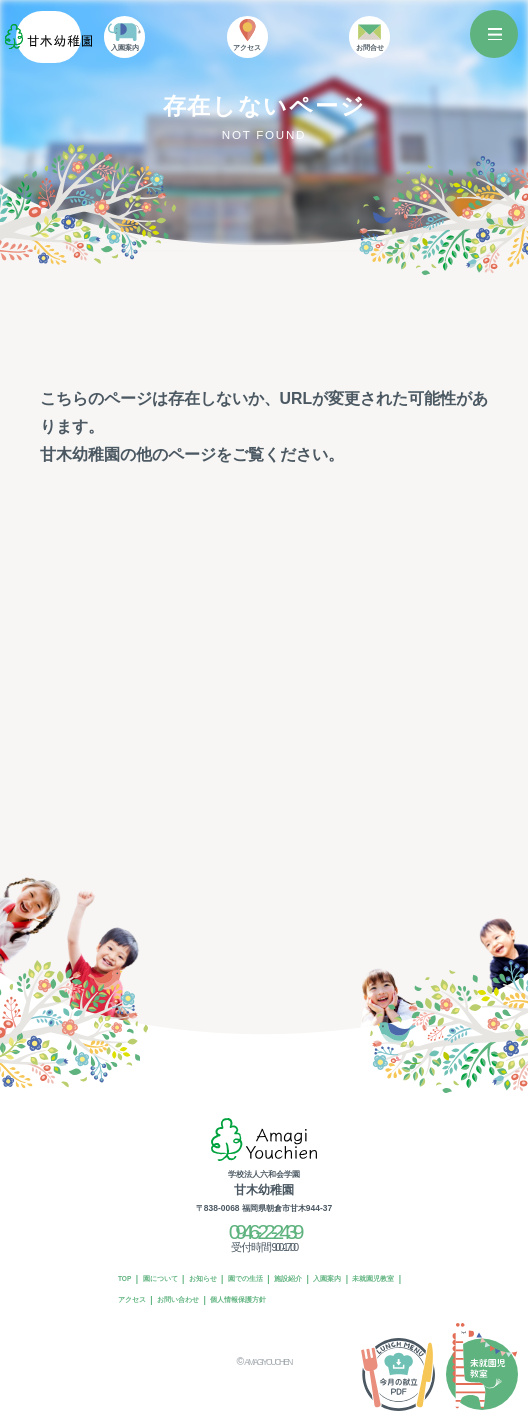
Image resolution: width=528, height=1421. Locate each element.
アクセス (197, 1300)
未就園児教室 (143, 1300)
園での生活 (269, 1279)
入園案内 (365, 1279)
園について (170, 1279)
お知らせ (220, 1279)
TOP (127, 1279)
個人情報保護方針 (320, 1300)
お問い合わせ (251, 1300)
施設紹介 (319, 1279)
